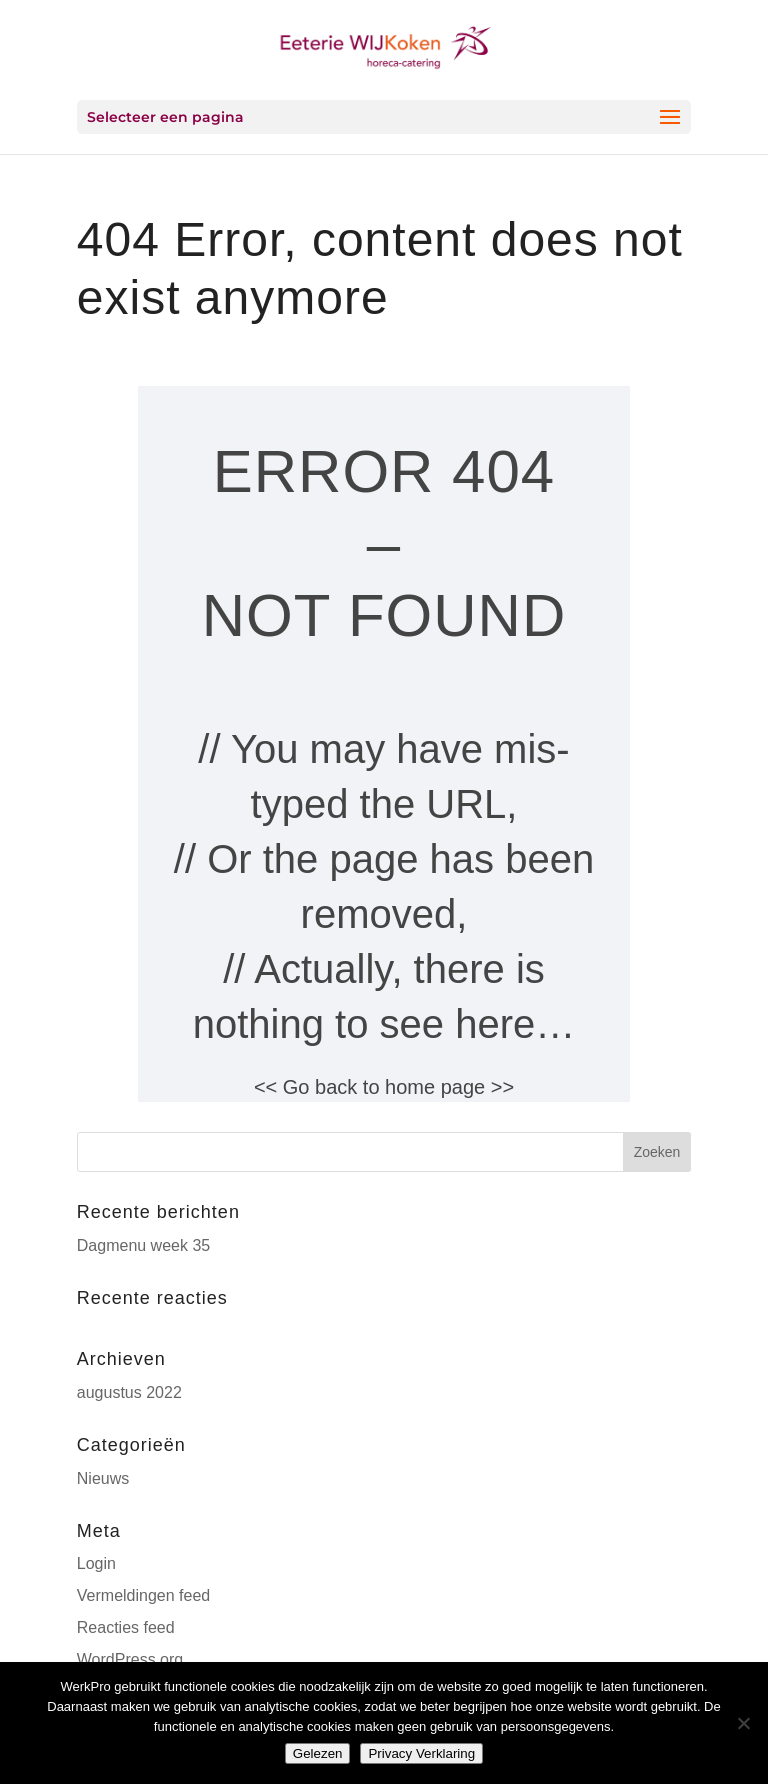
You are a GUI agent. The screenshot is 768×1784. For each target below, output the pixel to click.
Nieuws (103, 1478)
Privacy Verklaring (421, 1753)
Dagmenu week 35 (143, 1245)
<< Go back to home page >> (384, 1087)
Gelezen (318, 1753)
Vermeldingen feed (143, 1595)
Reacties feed (126, 1627)
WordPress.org (130, 1659)
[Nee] (743, 1723)
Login (96, 1563)
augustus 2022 (129, 1392)
